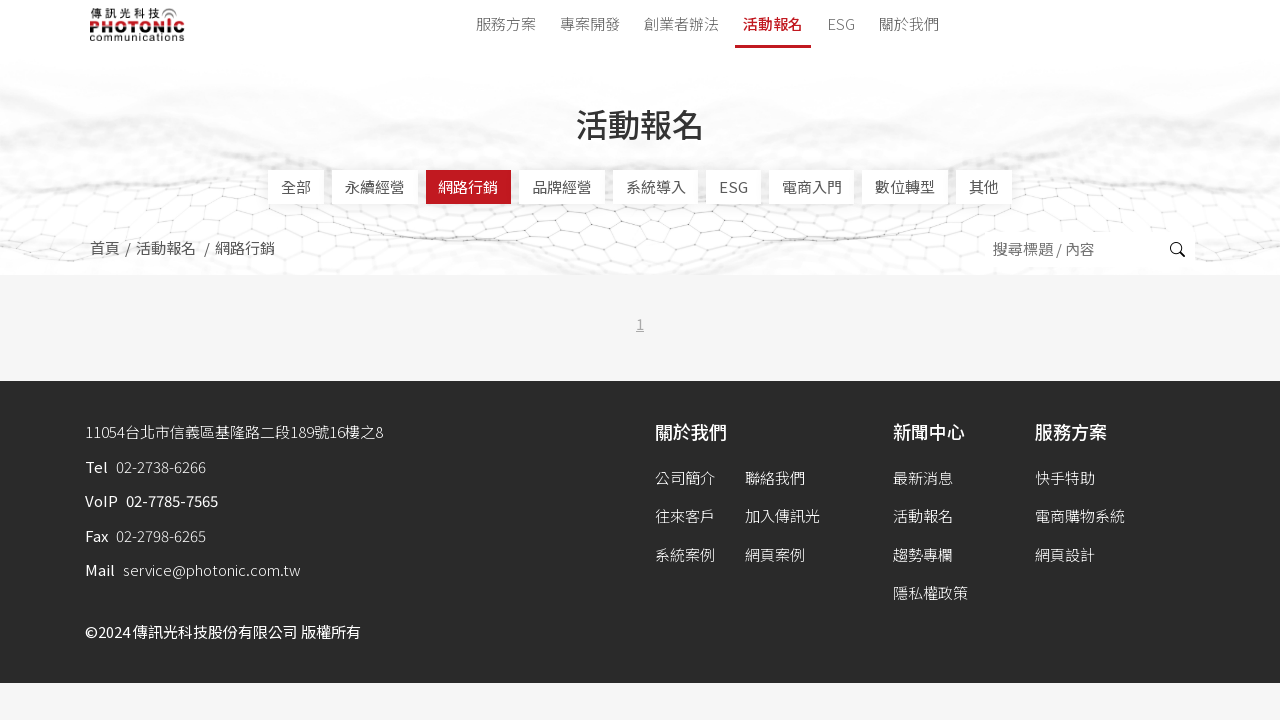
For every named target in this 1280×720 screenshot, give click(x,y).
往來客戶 (685, 515)
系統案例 (685, 554)
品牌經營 (562, 186)
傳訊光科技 (137, 24)
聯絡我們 (775, 477)
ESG (841, 23)
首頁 (105, 247)
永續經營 (375, 186)
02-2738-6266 (161, 466)
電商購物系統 (1080, 515)
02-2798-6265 (161, 535)
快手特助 (1065, 477)
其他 (984, 186)
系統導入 (656, 186)
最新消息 (923, 477)
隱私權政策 (930, 592)
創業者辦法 (681, 23)
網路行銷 (468, 186)
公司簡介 (685, 477)
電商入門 (812, 186)
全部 (296, 186)
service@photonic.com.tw (212, 569)
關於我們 (909, 23)
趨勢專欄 (923, 554)
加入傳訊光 (782, 515)
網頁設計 (1065, 554)
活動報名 (773, 23)
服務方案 (506, 23)
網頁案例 (775, 554)
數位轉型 (905, 186)
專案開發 (590, 23)
